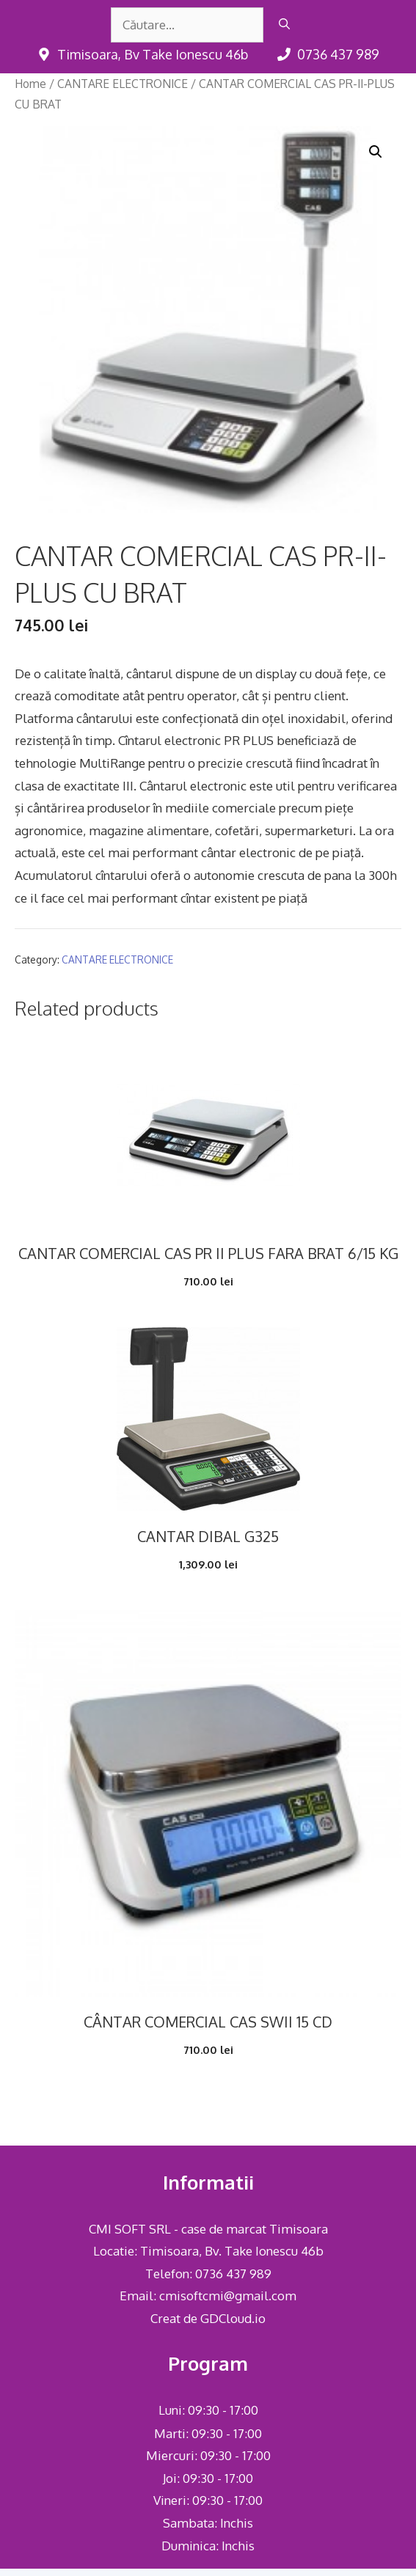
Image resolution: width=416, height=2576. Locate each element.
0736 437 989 (233, 2273)
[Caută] (284, 25)
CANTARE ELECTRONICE (122, 83)
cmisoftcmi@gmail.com (227, 2295)
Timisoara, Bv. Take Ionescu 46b (232, 2250)
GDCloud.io (233, 2318)
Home (30, 83)
